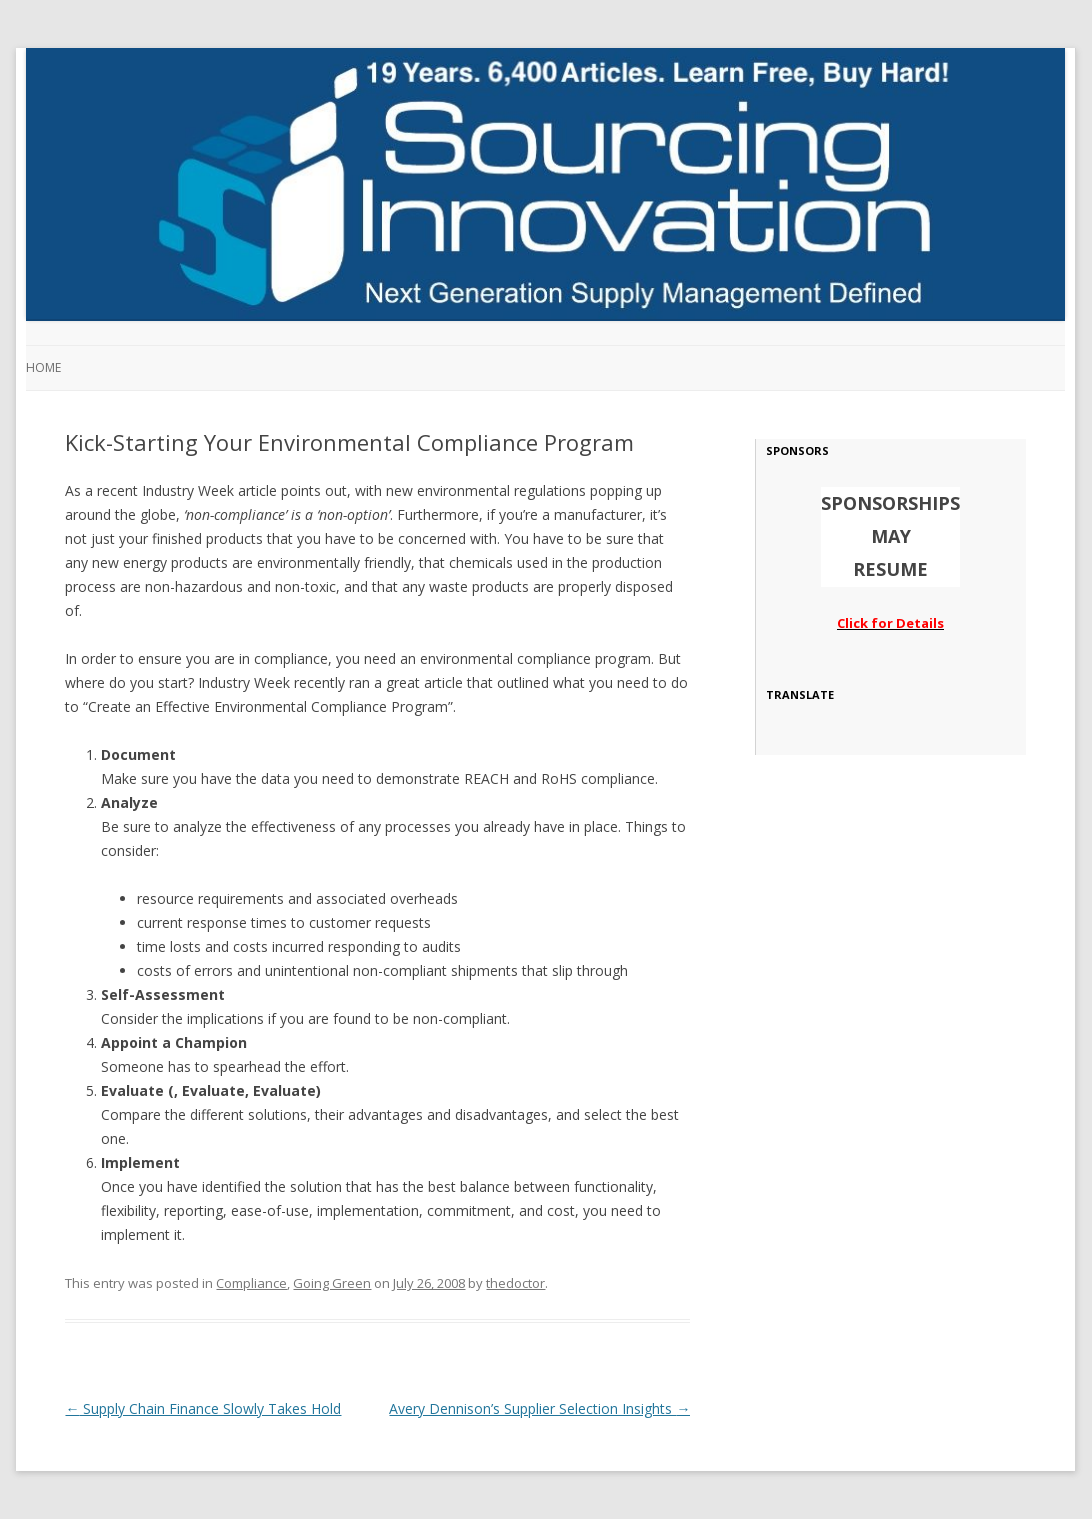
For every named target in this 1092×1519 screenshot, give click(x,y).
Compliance (251, 1283)
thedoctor (515, 1283)
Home (43, 367)
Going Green (332, 1283)
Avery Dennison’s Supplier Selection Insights (539, 1408)
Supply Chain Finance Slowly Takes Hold (203, 1408)
